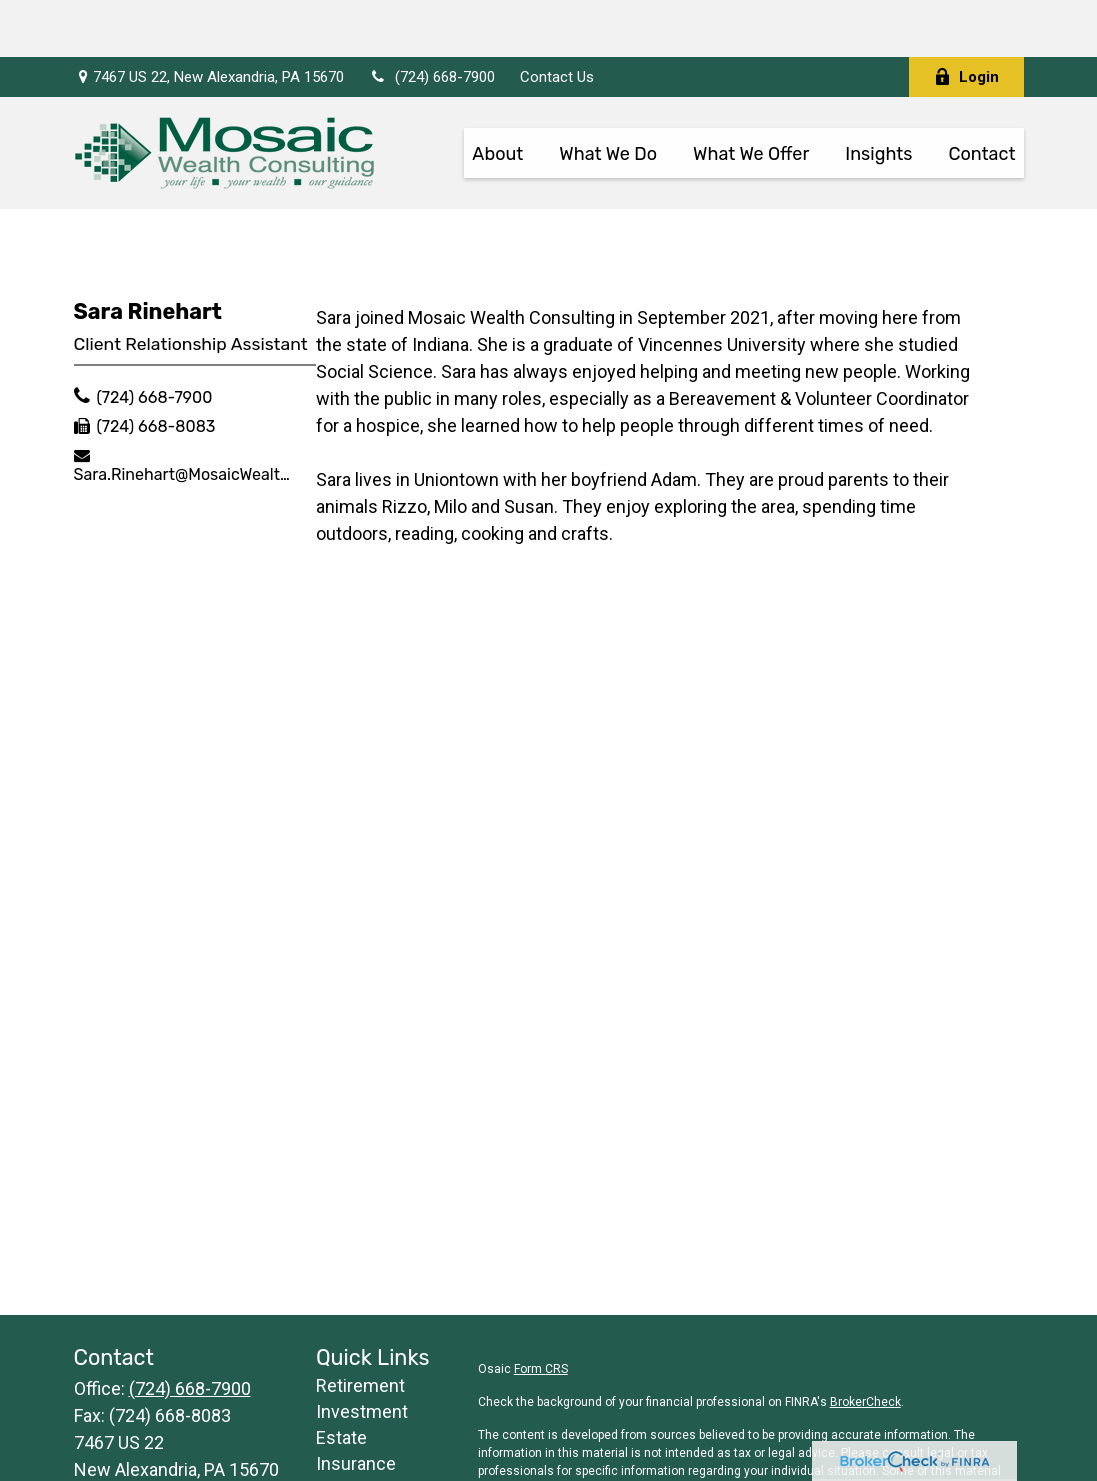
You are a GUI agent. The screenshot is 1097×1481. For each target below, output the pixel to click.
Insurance (356, 1406)
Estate (341, 1380)
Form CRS (541, 1312)
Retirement (360, 1328)
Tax (330, 1432)
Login (966, 20)
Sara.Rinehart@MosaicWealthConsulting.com (186, 417)
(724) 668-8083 (155, 369)
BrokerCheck (865, 1345)
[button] (497, 95)
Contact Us (557, 20)
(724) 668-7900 (432, 20)
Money (343, 1458)
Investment (362, 1354)
